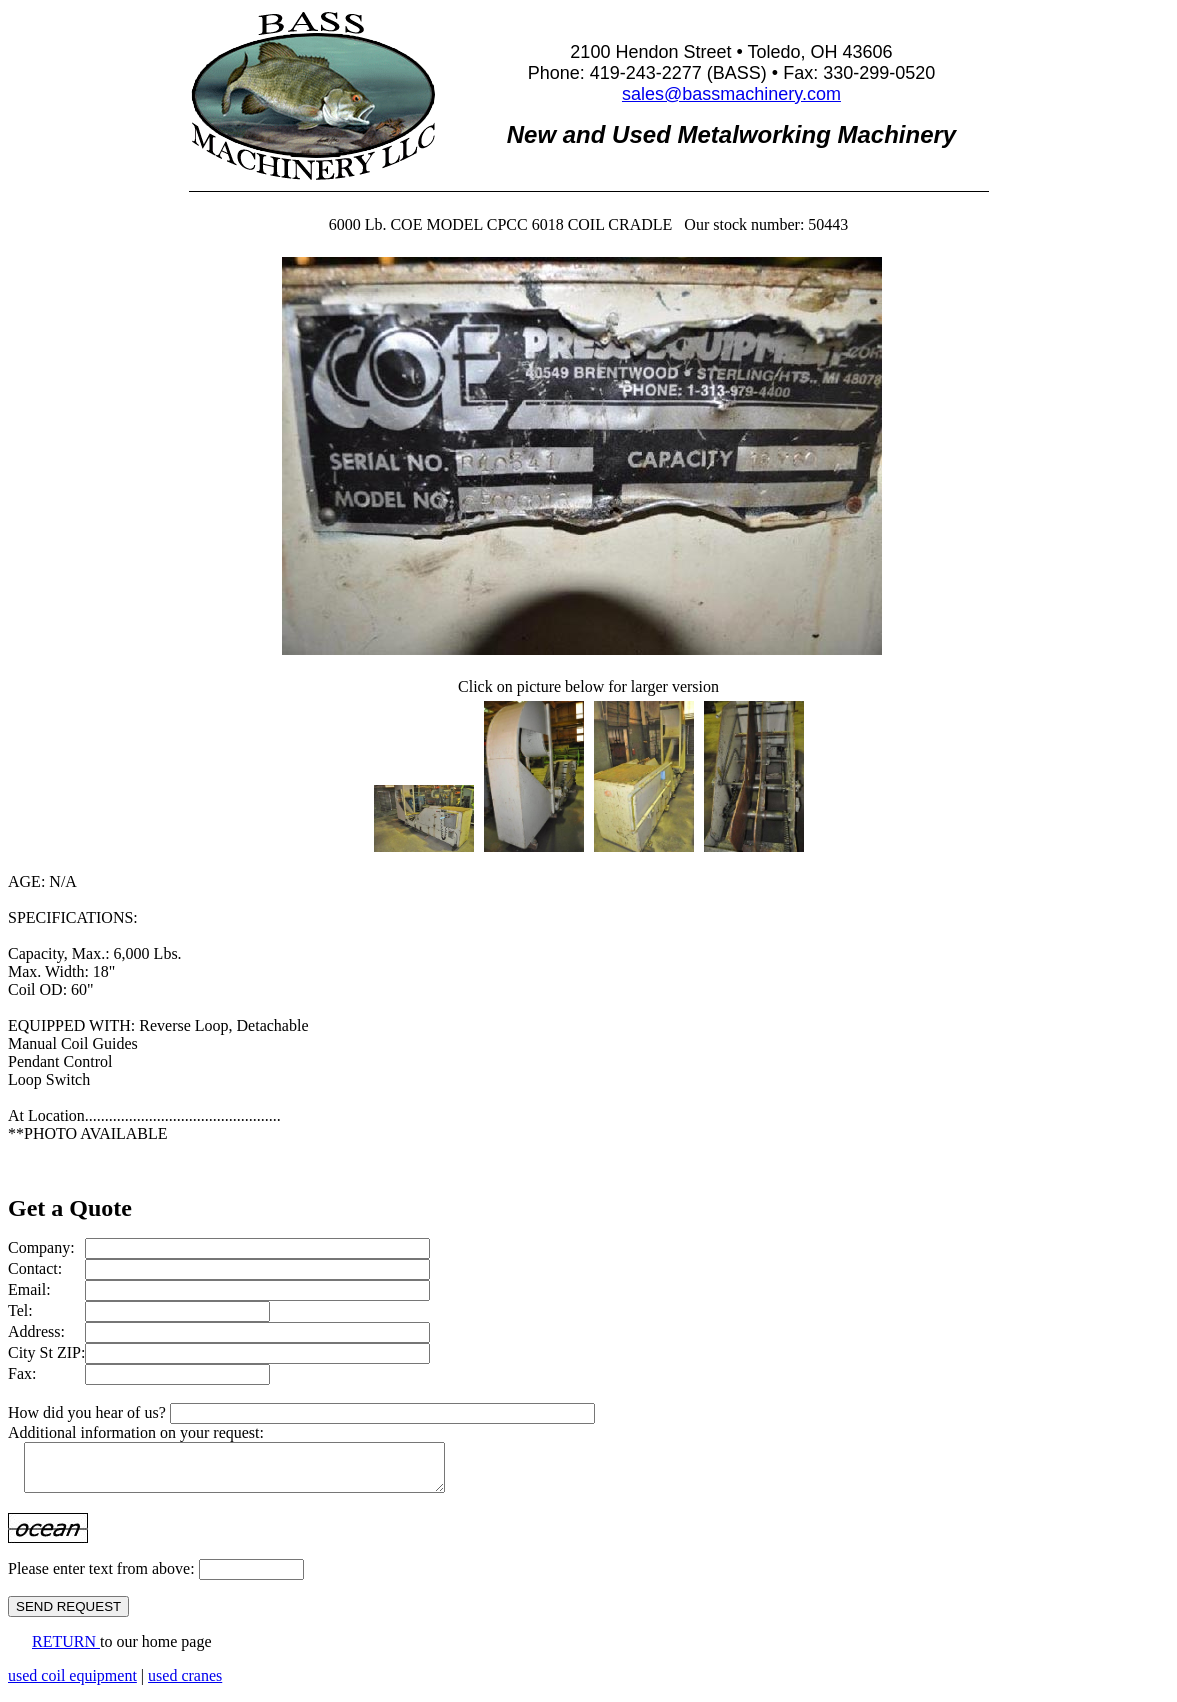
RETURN (66, 1650)
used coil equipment (72, 1684)
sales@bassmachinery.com (731, 94)
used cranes (185, 1684)
